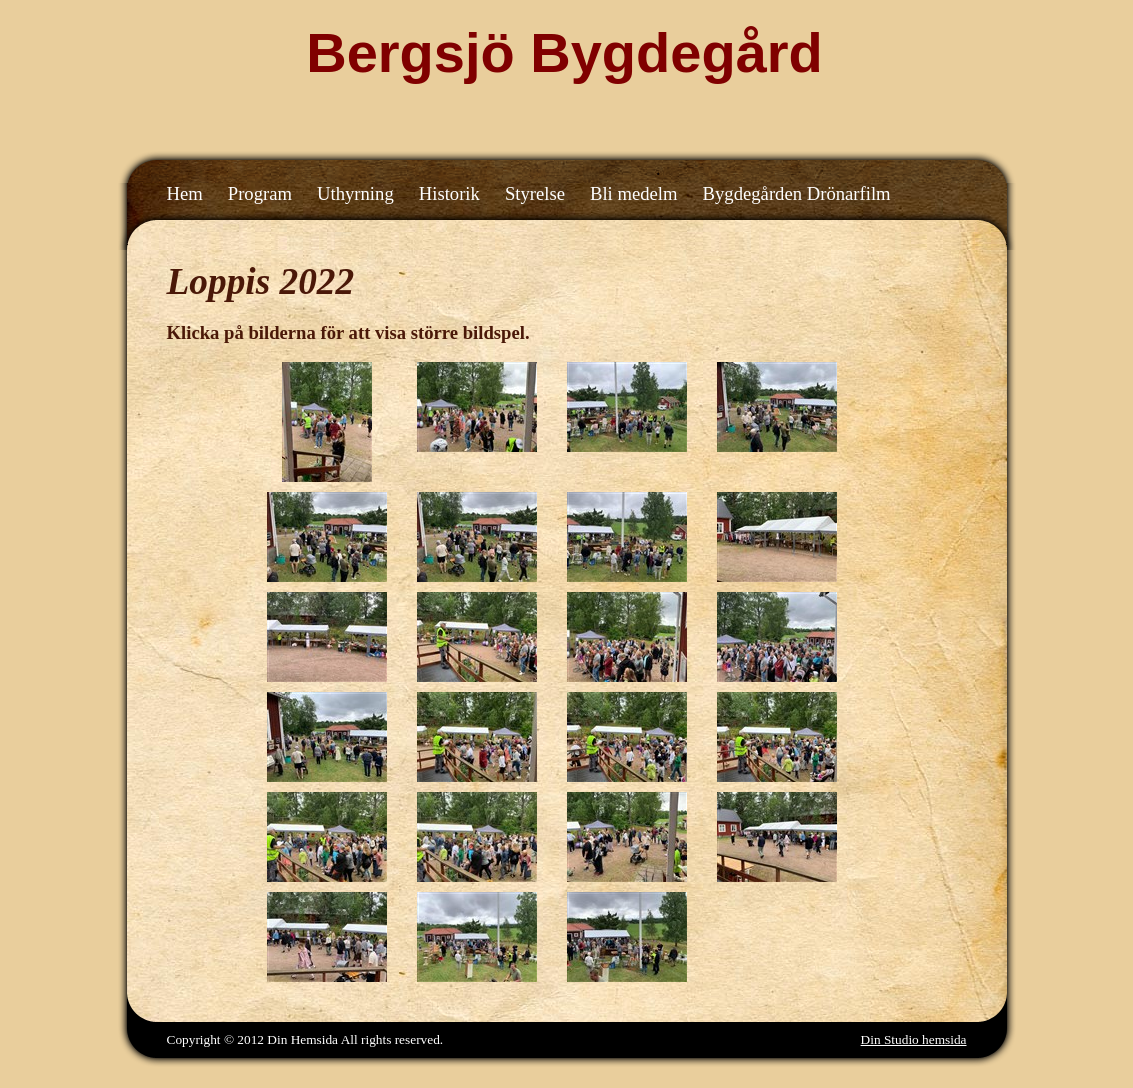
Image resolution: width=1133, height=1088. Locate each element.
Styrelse (535, 193)
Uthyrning (355, 193)
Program (260, 193)
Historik (449, 193)
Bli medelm (634, 193)
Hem (185, 193)
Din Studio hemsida (914, 1039)
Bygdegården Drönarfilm (797, 193)
